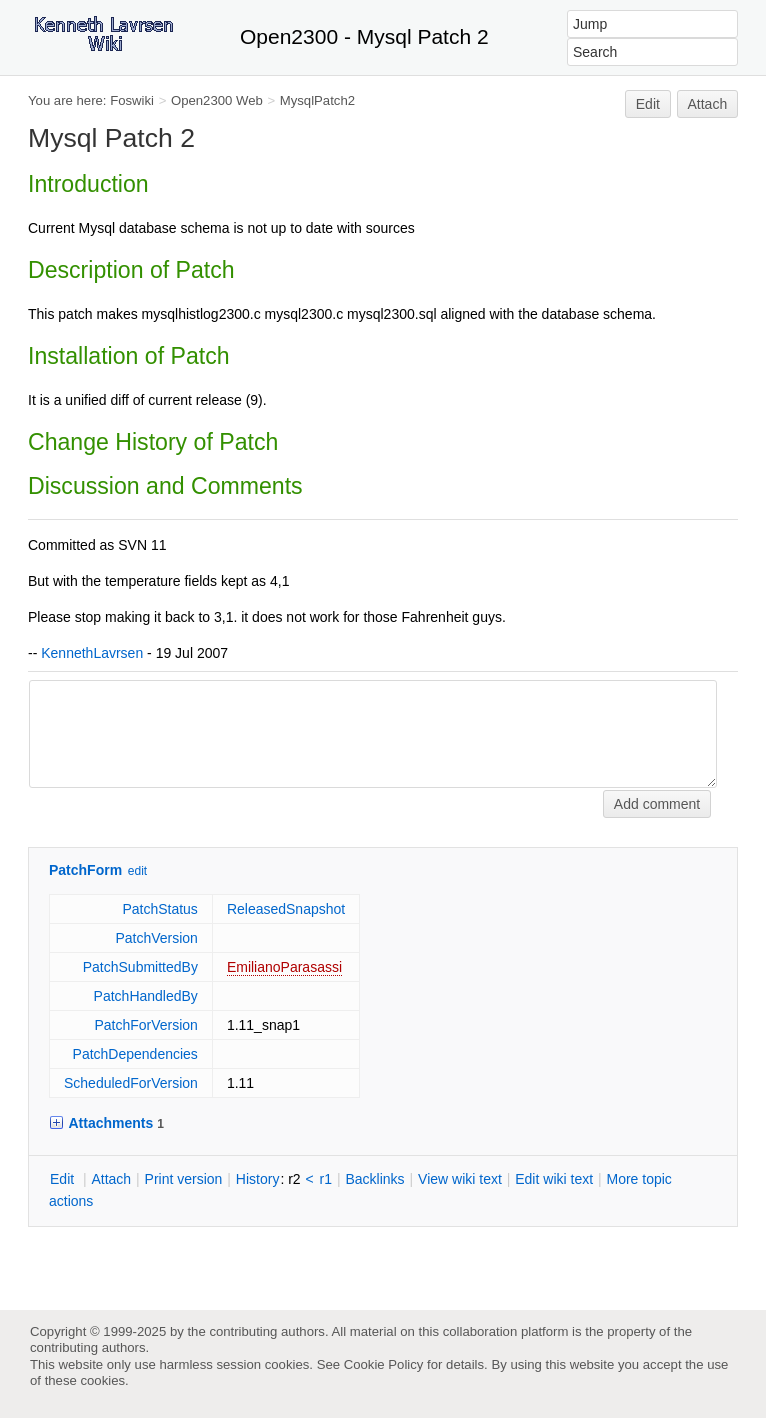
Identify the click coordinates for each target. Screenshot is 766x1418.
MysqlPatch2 (317, 100)
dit (64, 1179)
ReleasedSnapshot (286, 909)
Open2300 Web (217, 100)
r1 (326, 1179)
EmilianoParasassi (284, 967)
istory (258, 1179)
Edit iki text (554, 1179)
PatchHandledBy (146, 996)
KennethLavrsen (92, 653)
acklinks (374, 1179)
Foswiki (132, 100)
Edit (648, 104)
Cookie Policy (384, 1364)
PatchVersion (156, 938)
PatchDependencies (135, 1054)
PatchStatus (160, 909)
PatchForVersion (146, 1025)
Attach (708, 104)
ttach (111, 1179)
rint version (184, 1179)
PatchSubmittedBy (140, 967)
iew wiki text (460, 1179)
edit (137, 871)
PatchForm (85, 870)
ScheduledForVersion (131, 1083)
